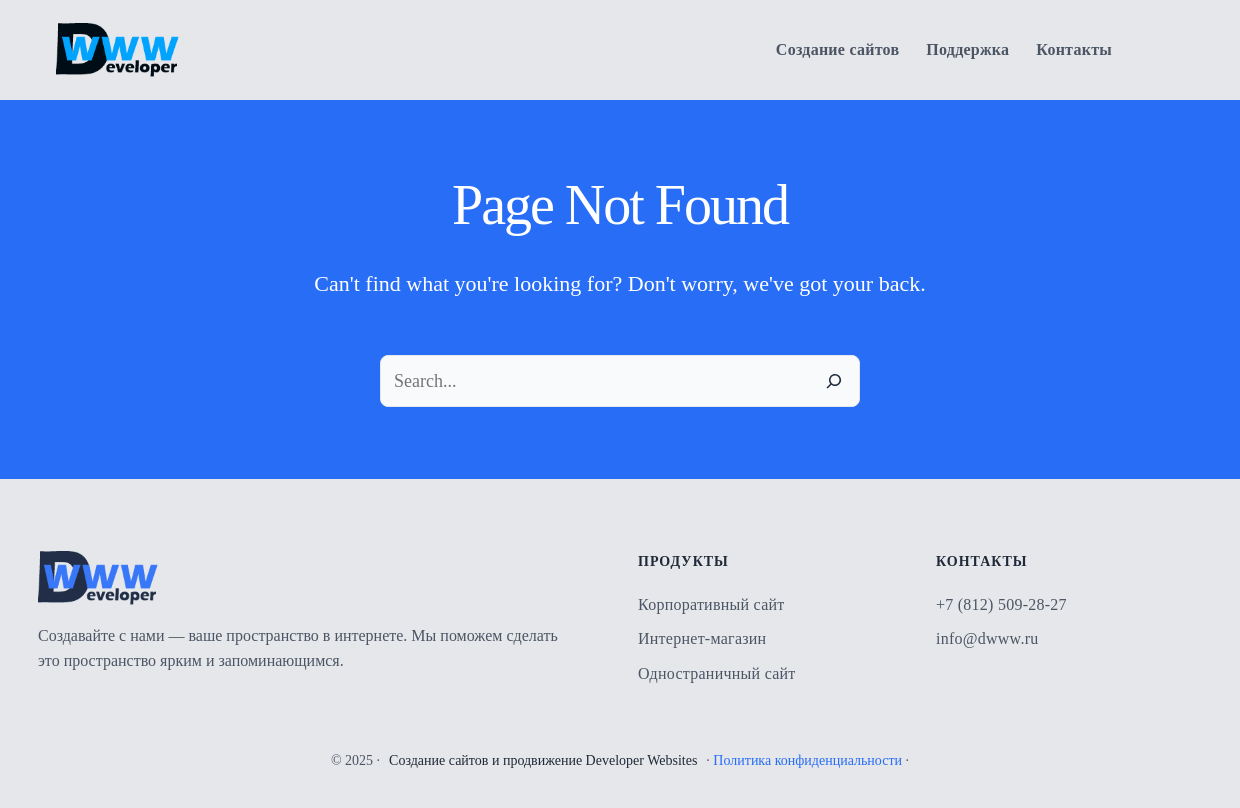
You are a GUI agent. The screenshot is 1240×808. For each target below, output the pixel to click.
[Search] (834, 381)
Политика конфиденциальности (807, 760)
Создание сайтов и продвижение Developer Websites (543, 760)
